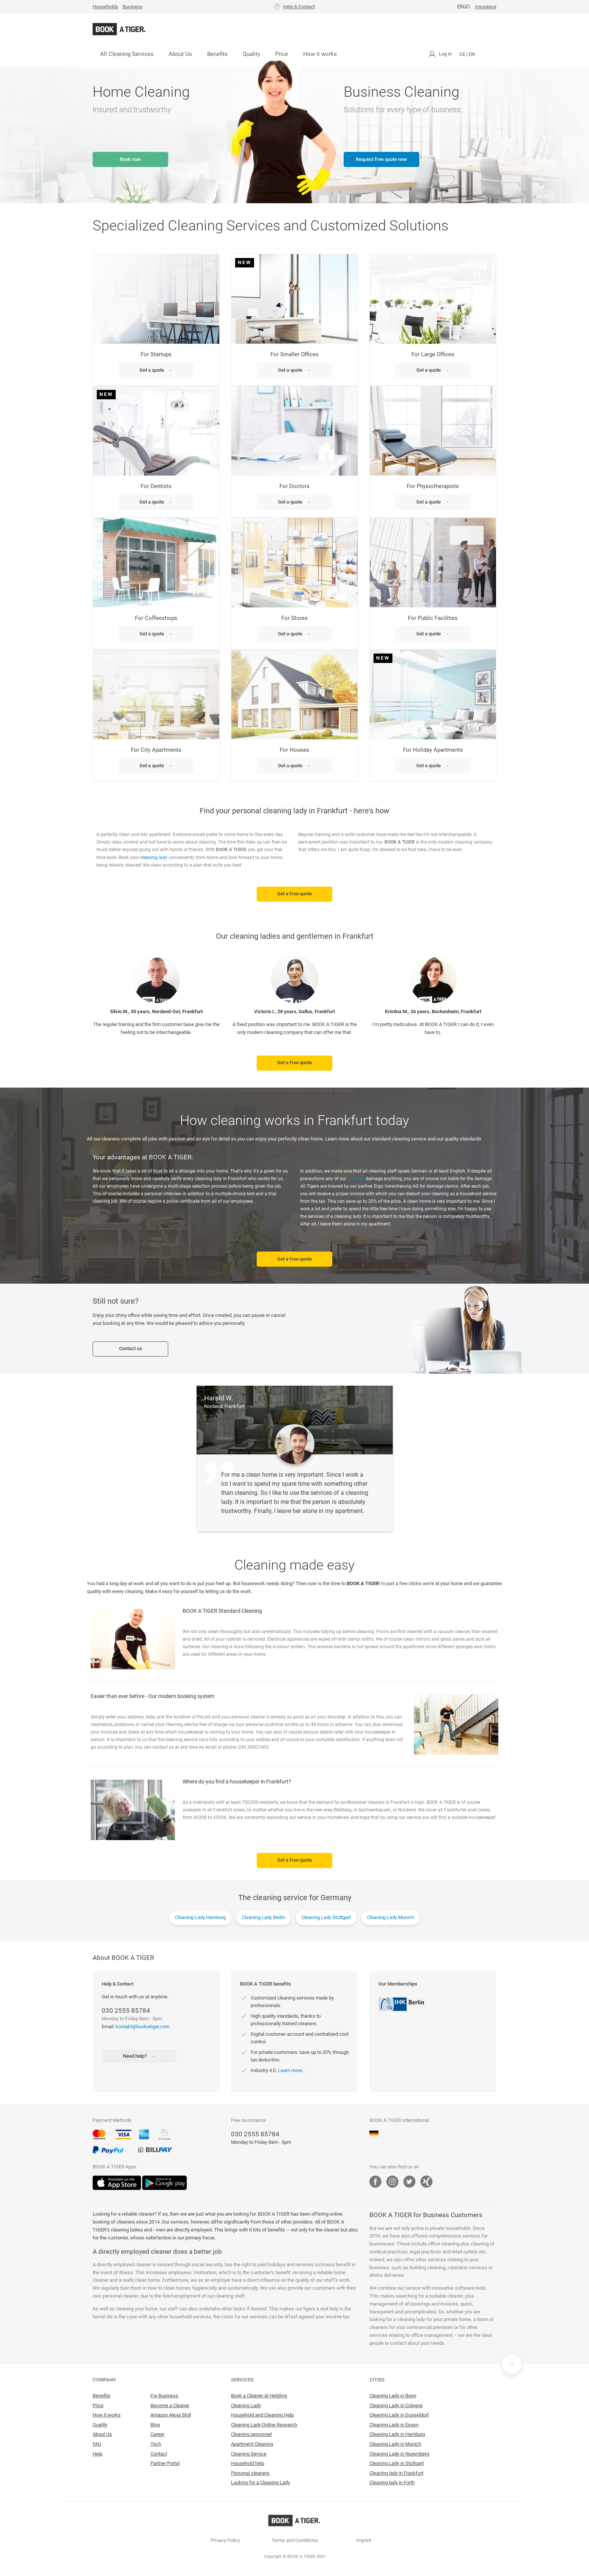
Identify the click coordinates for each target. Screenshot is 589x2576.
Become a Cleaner (169, 2405)
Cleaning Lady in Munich (395, 2444)
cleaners (355, 1178)
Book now (130, 159)
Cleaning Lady (246, 2405)
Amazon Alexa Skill (170, 2415)
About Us (180, 54)
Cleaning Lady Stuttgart (326, 1917)
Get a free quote (294, 893)
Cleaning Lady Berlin (263, 1917)
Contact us (130, 1348)
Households (105, 6)
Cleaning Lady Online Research (264, 2425)
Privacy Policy (225, 2540)
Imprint (363, 2540)
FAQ (97, 2444)
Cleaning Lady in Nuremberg (399, 2454)
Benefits (217, 54)
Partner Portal (165, 2463)
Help (97, 2454)
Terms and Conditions (294, 2540)
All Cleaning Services (126, 54)
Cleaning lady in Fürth (392, 2482)
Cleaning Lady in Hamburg (397, 2434)
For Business (164, 2395)
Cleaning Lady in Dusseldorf (399, 2415)
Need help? (140, 2056)
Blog (155, 2425)
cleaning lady (153, 857)
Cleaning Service (249, 2454)
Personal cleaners (250, 2473)
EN (472, 54)
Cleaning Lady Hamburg (200, 1917)
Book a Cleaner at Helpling (259, 2395)
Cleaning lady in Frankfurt (396, 2473)
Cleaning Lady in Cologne (396, 2405)
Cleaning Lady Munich (390, 1917)
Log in (445, 54)
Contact (158, 2454)
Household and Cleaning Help (262, 2415)
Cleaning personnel (251, 2434)
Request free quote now (381, 159)
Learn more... (291, 2070)
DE (462, 54)
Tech (155, 2444)
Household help (247, 2463)
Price (281, 54)
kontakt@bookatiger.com (142, 2026)
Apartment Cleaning (252, 2444)
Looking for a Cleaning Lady (260, 2482)
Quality (251, 54)
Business (132, 6)
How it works (320, 54)
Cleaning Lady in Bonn (392, 2395)
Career (157, 2434)
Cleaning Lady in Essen (393, 2425)
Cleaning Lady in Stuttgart (396, 2463)
